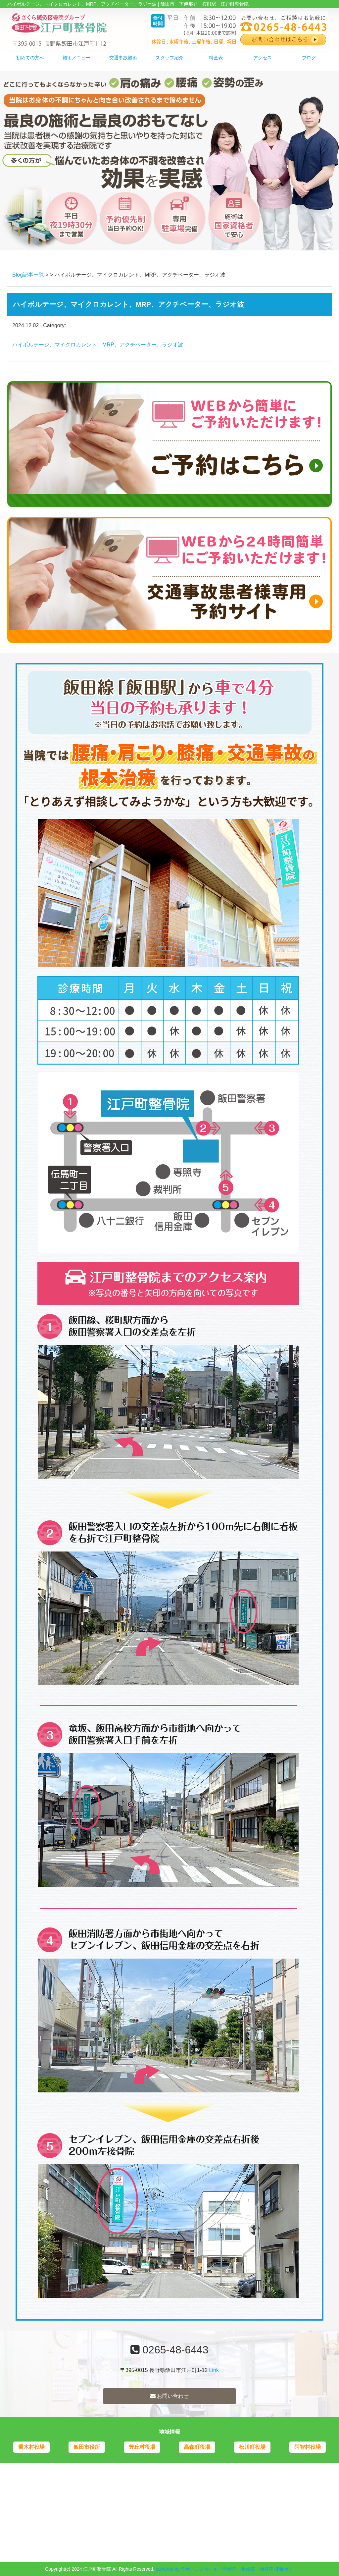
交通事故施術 (123, 57)
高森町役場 (197, 2447)
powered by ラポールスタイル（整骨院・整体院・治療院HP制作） (225, 2569)
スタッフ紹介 (169, 57)
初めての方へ (30, 57)
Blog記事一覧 (28, 275)
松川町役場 (252, 2447)
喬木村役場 (31, 2447)
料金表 (216, 57)
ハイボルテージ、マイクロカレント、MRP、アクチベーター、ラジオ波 (97, 344)
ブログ (309, 57)
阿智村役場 (307, 2447)
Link (214, 2370)
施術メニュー (76, 57)
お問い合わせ (169, 2396)
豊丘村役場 (142, 2447)
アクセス (262, 57)
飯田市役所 (86, 2447)
